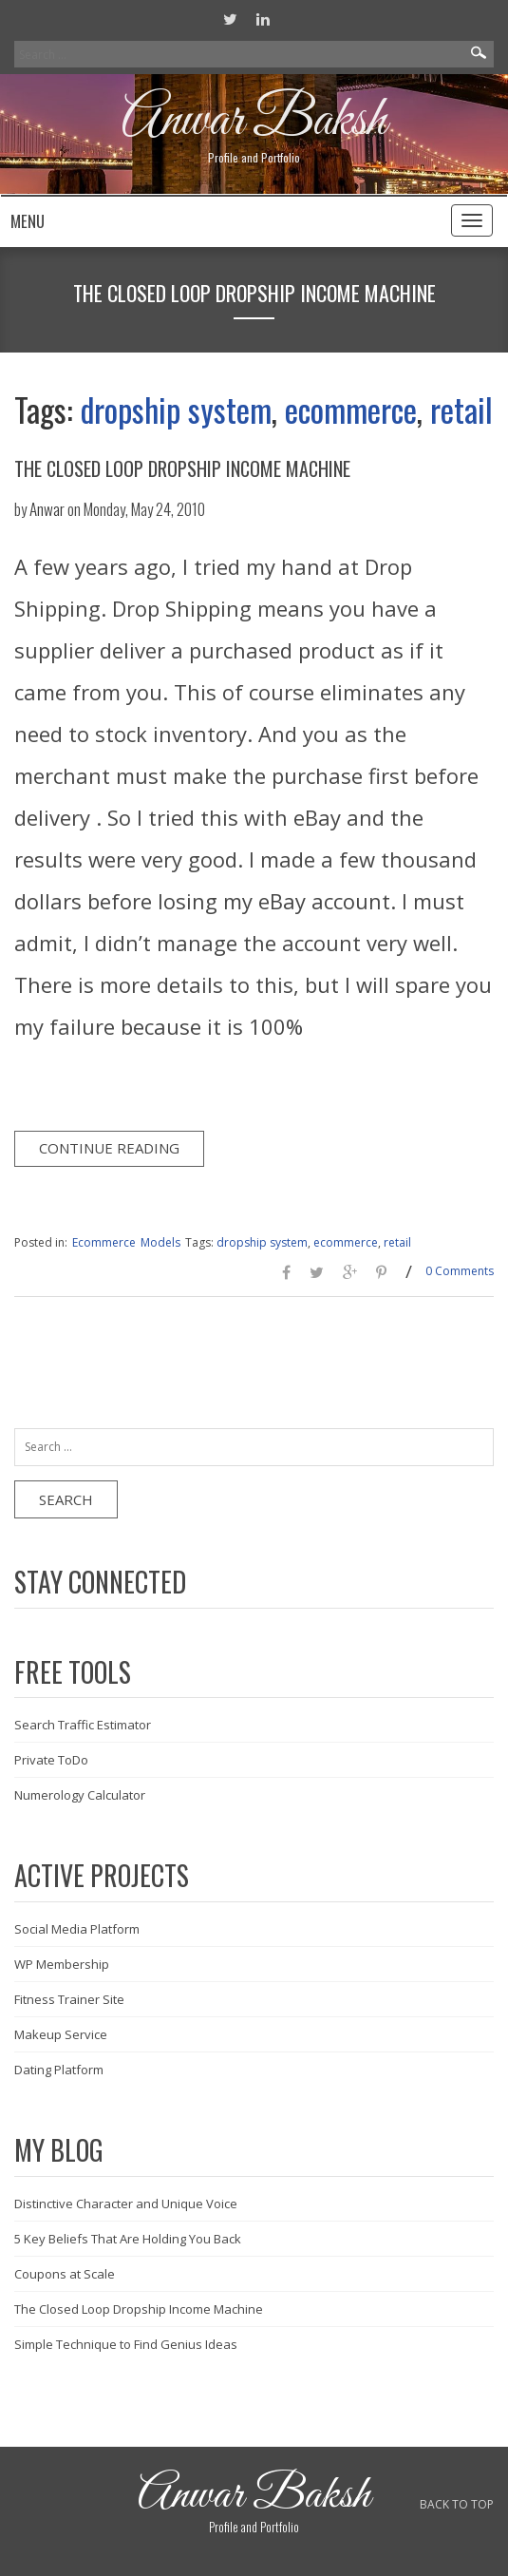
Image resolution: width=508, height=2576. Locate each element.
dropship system (176, 409)
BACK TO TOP (457, 2504)
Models (160, 1242)
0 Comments (459, 1271)
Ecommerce (104, 1242)
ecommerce (351, 409)
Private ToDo (51, 1759)
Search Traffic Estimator (82, 1724)
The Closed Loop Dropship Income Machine (182, 468)
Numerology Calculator (79, 1794)
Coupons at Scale (64, 2273)
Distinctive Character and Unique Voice (125, 2203)
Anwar (47, 509)
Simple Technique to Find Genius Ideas (125, 2344)
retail (461, 409)
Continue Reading (109, 1147)
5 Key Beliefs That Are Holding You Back (127, 2238)
